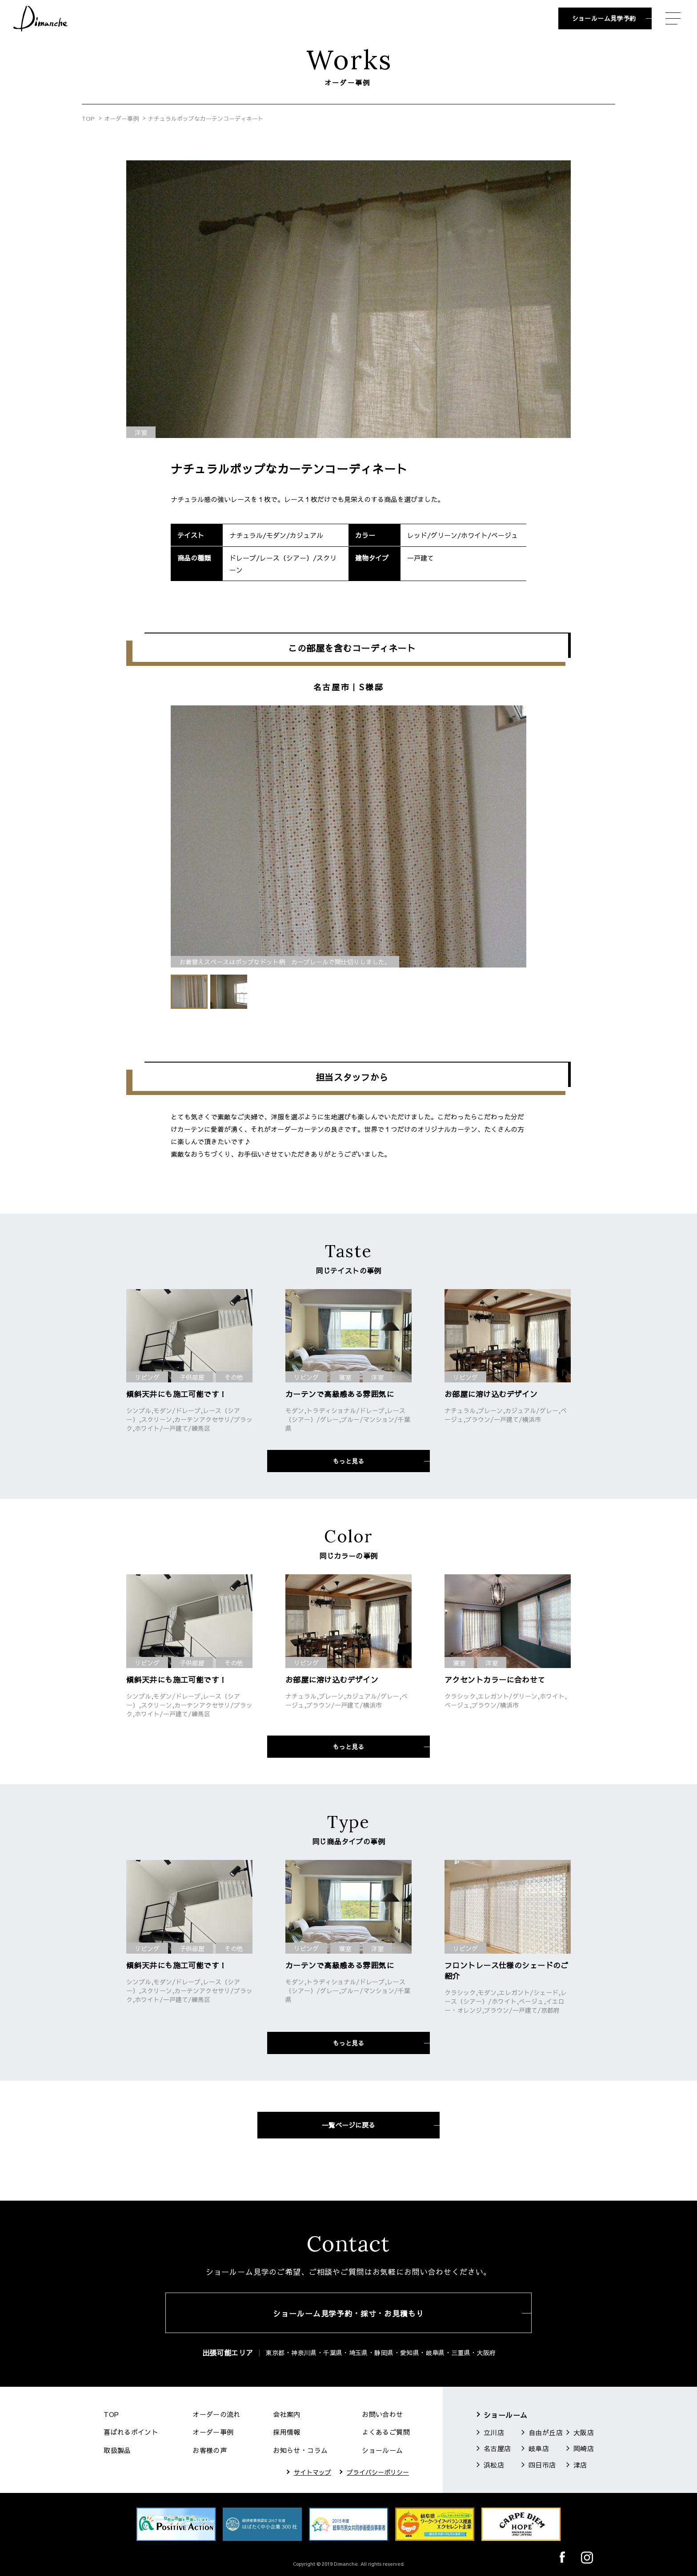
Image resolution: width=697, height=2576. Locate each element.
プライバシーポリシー (378, 2472)
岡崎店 (583, 2448)
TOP (88, 119)
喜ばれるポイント (131, 2432)
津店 (580, 2464)
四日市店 (542, 2464)
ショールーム (382, 2450)
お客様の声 (209, 2450)
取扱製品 (117, 2450)
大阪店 (583, 2432)
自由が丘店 (546, 2432)
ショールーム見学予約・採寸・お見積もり (348, 2313)
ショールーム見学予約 (604, 18)
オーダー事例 (121, 119)
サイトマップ (312, 2472)
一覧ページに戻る (348, 2125)
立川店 (494, 2432)
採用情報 (286, 2432)
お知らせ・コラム (300, 2450)
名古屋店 (497, 2448)
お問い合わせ (382, 2414)
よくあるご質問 (386, 2432)
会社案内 (286, 2414)
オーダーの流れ (216, 2414)
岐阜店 (539, 2448)
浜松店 (494, 2464)
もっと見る (348, 1461)
